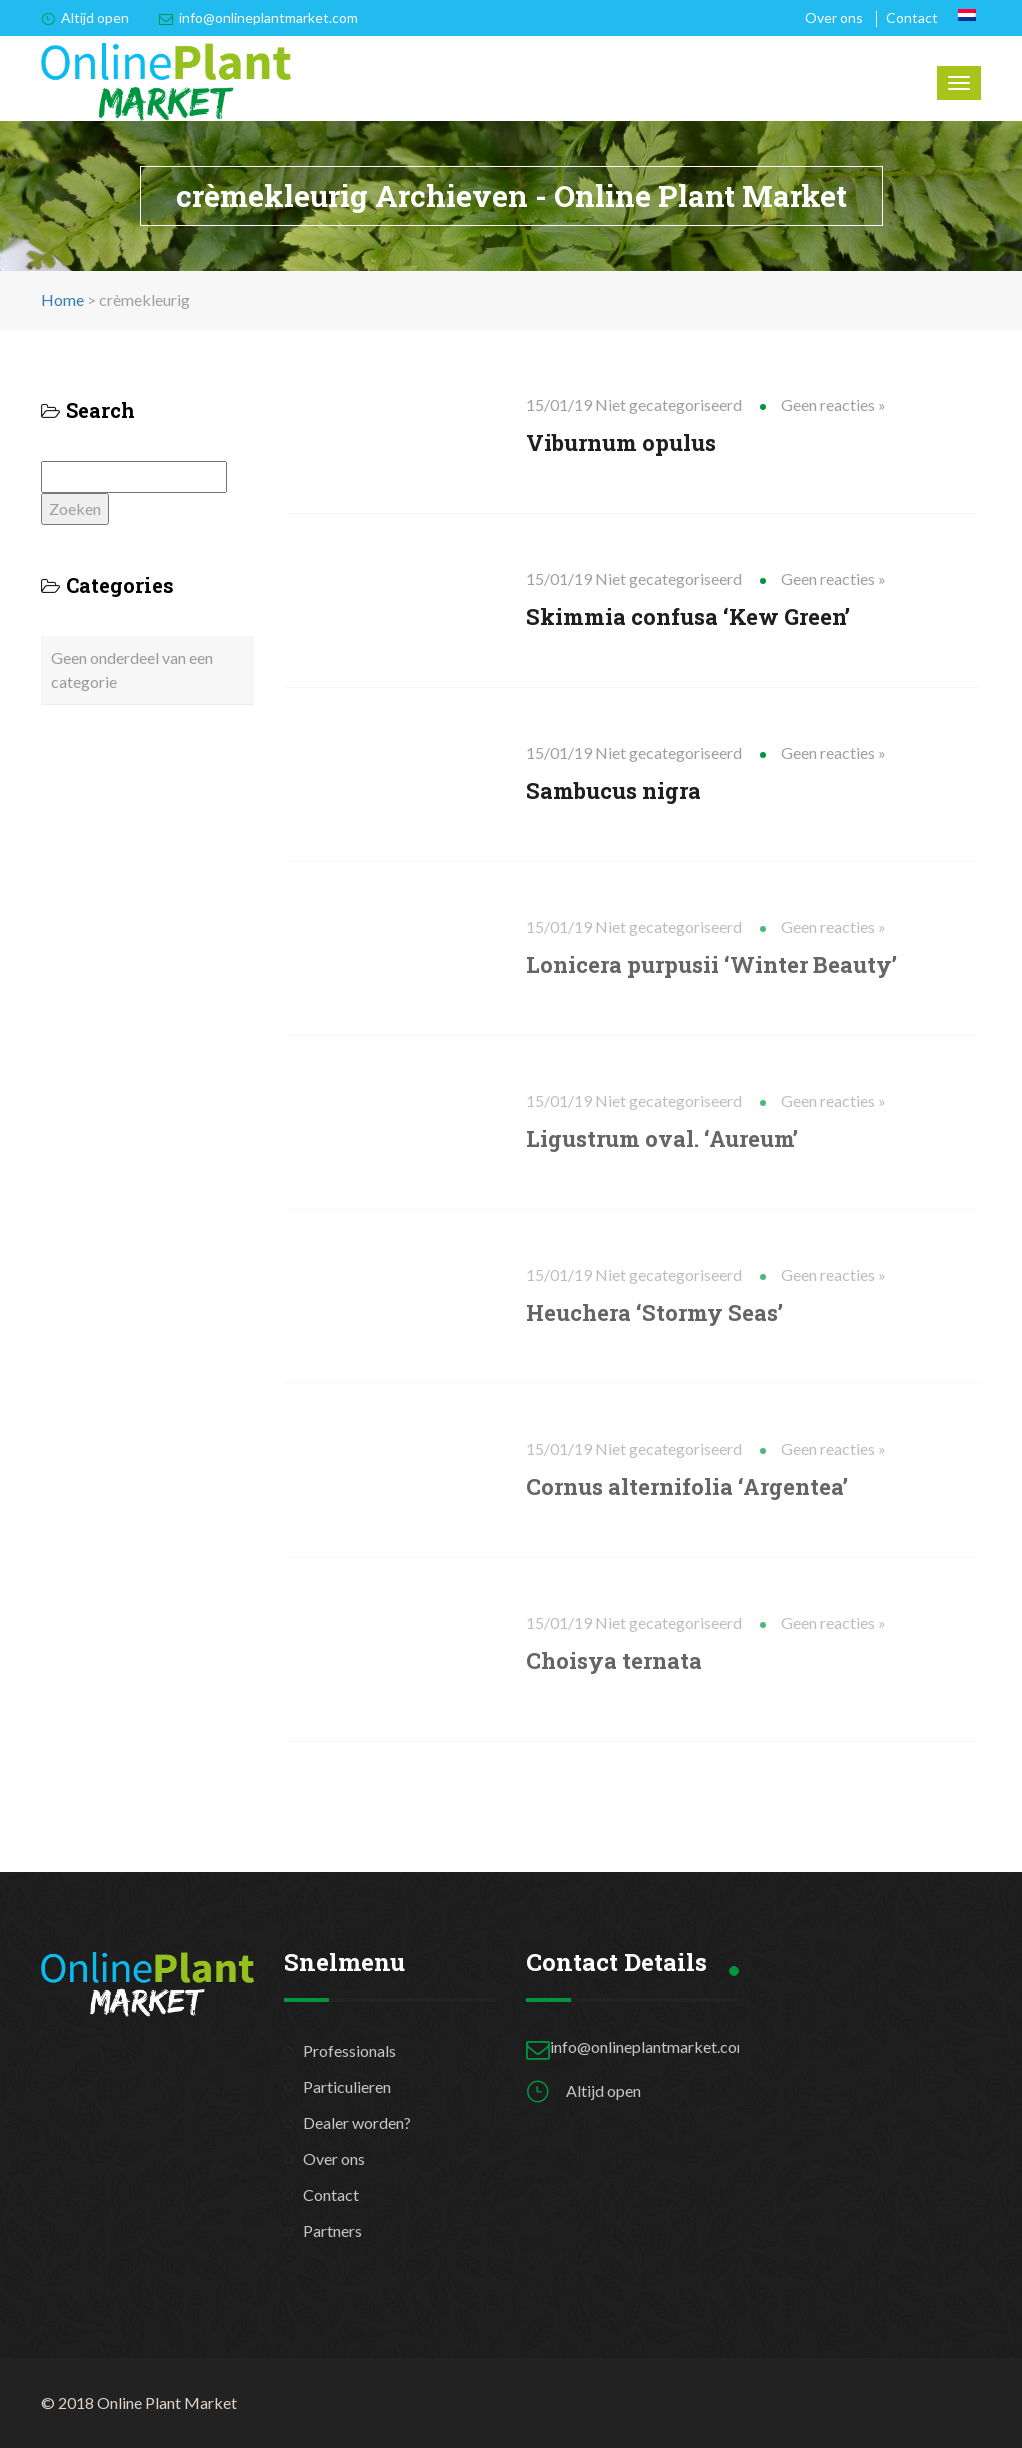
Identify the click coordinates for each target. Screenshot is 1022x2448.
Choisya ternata (614, 1660)
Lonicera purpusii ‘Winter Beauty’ (711, 964)
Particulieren (347, 2086)
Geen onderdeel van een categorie (132, 669)
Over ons (834, 17)
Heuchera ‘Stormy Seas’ (654, 1312)
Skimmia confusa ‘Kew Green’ (688, 616)
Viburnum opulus (621, 442)
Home (62, 299)
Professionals (349, 2050)
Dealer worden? (357, 2122)
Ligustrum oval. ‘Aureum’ (662, 1138)
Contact (912, 17)
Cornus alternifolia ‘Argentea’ (687, 1486)
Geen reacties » (833, 404)
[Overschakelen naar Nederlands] (967, 15)
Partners (332, 2230)
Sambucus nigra (613, 790)
